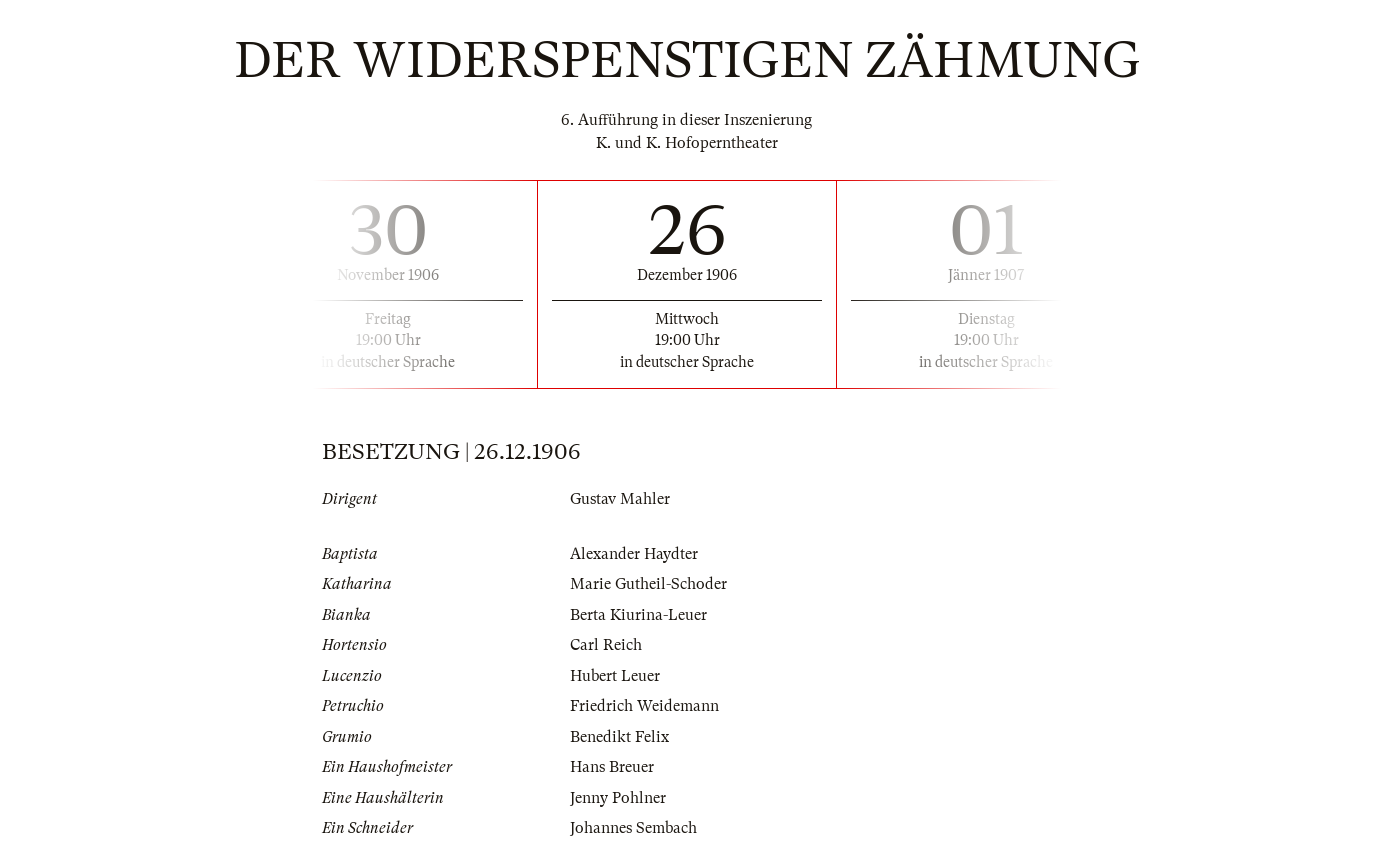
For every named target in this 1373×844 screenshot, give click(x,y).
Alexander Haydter (634, 554)
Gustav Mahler (620, 499)
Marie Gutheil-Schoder (648, 584)
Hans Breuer (612, 767)
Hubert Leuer (615, 676)
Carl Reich (606, 645)
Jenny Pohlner (618, 798)
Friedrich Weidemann (644, 706)
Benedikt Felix (619, 737)
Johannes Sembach (633, 828)
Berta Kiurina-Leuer (638, 615)
